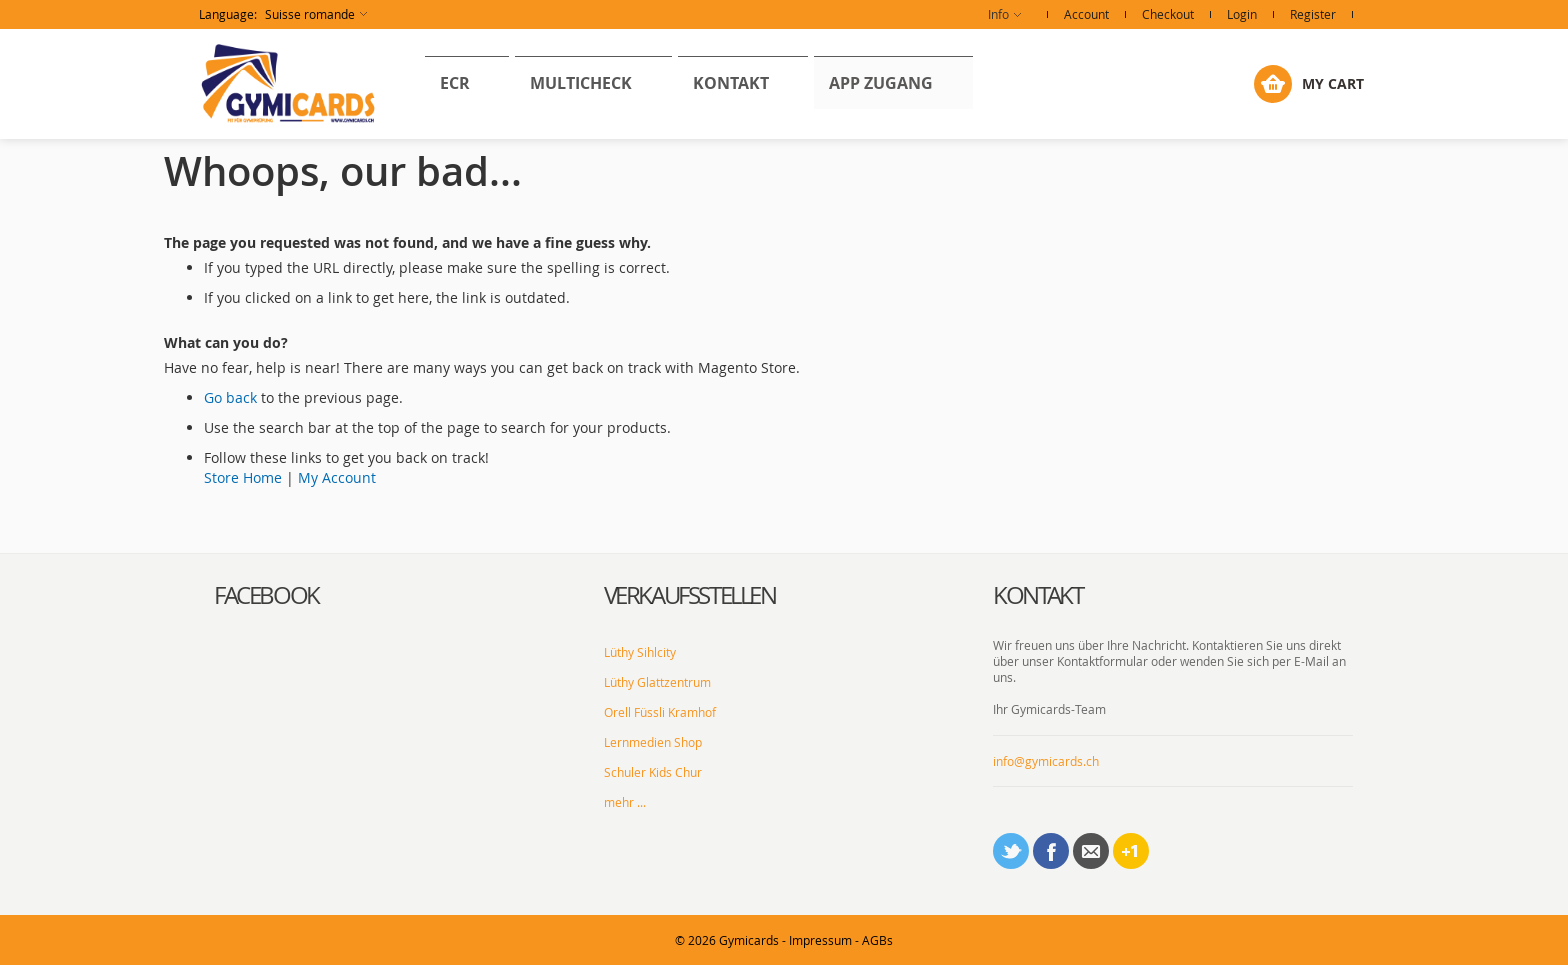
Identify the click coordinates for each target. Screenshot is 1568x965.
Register (1313, 14)
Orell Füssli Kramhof (660, 712)
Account (1086, 14)
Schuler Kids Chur (653, 772)
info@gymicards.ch (1046, 761)
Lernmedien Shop (653, 742)
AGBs (877, 940)
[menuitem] (447, 82)
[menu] (601, 84)
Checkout (1168, 14)
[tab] (394, 596)
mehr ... (625, 802)
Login (1242, 14)
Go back (230, 397)
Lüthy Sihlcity (640, 652)
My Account (337, 477)
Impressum (820, 940)
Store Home (243, 477)
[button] (283, 14)
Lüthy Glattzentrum (657, 682)
